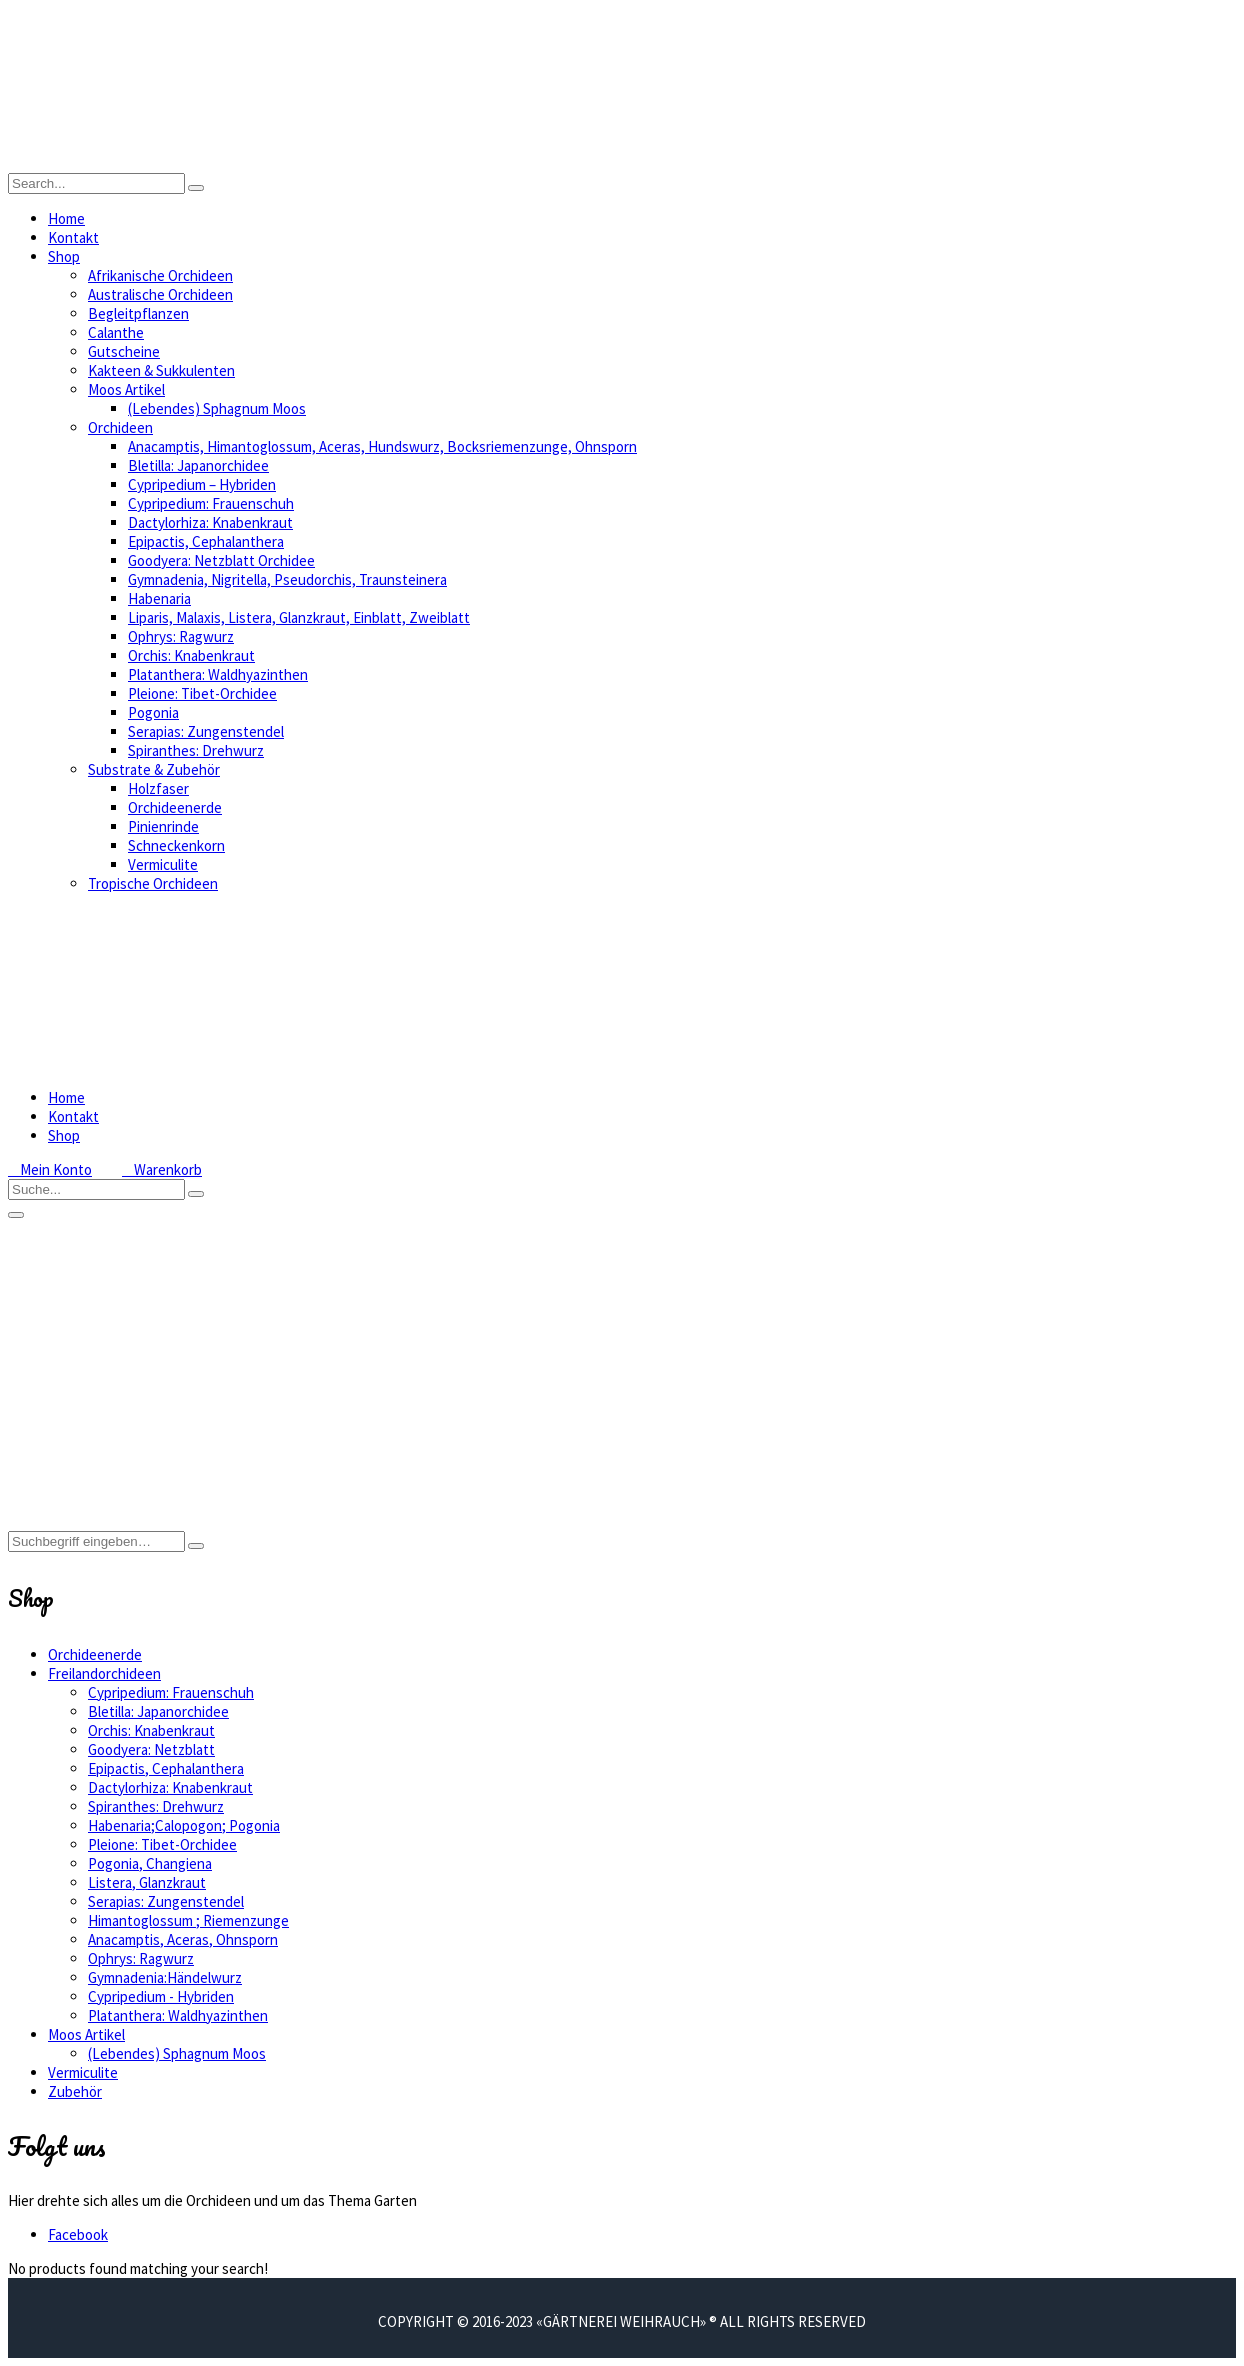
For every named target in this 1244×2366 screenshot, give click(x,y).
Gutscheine (124, 351)
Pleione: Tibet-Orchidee (202, 693)
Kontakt (73, 237)
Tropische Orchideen (153, 883)
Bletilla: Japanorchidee (198, 465)
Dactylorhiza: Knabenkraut (210, 522)
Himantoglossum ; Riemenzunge (188, 1920)
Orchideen (120, 427)
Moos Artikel (126, 389)
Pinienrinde (163, 826)
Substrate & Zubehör (154, 769)
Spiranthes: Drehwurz (196, 750)
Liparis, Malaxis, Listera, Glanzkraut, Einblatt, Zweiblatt (299, 617)
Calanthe (116, 332)
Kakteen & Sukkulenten (161, 370)
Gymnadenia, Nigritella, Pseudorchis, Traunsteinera (287, 579)
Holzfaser (158, 788)
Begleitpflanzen (138, 313)
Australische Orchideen (160, 294)
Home (66, 218)
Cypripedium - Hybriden (161, 1996)
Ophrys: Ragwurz (181, 636)
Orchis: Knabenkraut (191, 655)
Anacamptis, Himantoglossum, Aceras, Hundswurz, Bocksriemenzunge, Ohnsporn (382, 446)
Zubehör (75, 2091)
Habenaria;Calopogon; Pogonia (184, 1825)
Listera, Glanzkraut (147, 1882)
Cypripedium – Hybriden (202, 484)
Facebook (78, 2234)
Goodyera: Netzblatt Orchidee (221, 560)
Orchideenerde (175, 807)
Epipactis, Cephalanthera (206, 541)
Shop (64, 256)
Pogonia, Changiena (150, 1863)
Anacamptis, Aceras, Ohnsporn (183, 1939)
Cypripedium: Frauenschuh (211, 503)
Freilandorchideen (104, 1673)
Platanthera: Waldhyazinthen (218, 674)
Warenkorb (162, 1169)
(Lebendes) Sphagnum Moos (217, 408)
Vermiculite (163, 864)
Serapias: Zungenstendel (206, 731)
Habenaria (159, 598)
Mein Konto (50, 1169)
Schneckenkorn (176, 845)
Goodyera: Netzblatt (151, 1749)
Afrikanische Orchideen (160, 275)
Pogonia (153, 712)
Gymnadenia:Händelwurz (165, 1977)
